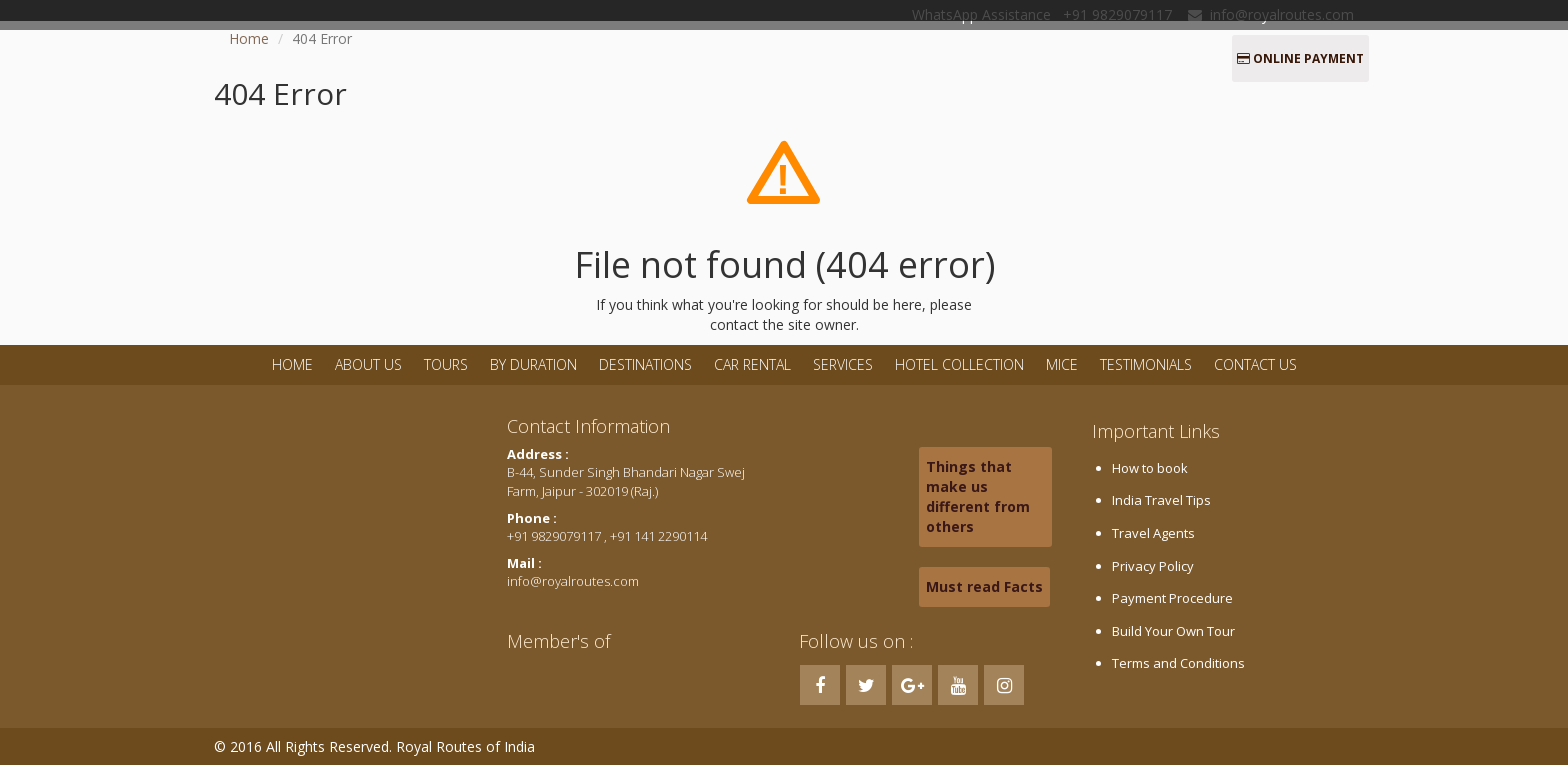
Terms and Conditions (1178, 663)
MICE (1062, 364)
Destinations (645, 364)
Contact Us (1255, 364)
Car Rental (752, 364)
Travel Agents (1153, 533)
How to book (1150, 468)
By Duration (535, 364)
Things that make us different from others (978, 496)
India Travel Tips (1161, 500)
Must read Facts (984, 586)
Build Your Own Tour (1173, 631)
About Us (368, 364)
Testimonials (1146, 364)
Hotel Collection (959, 364)
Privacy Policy (1153, 566)
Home (249, 38)
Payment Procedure (1172, 598)
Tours (446, 364)
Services (843, 364)
